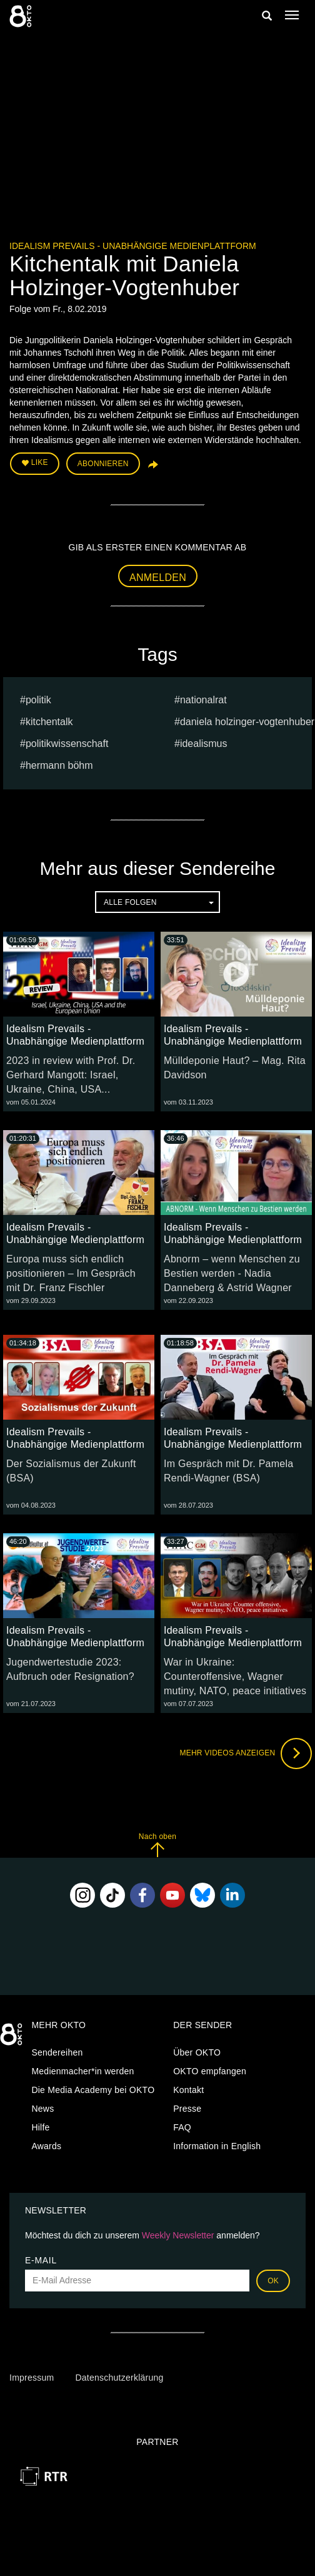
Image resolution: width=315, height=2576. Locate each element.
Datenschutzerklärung (119, 2378)
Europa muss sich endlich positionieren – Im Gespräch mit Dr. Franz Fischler (71, 1273)
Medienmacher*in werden (82, 2071)
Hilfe (40, 2127)
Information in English (217, 2146)
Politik (38, 700)
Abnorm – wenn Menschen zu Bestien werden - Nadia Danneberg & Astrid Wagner (232, 1273)
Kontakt (188, 2090)
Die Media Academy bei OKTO (92, 2090)
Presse (187, 2109)
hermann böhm (59, 765)
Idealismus (204, 743)
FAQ (182, 2127)
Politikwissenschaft (67, 743)
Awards (46, 2146)
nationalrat (203, 700)
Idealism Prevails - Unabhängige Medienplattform (132, 246)
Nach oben (157, 1845)
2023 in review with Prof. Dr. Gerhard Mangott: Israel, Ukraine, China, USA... (70, 1075)
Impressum (31, 2378)
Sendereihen (56, 2052)
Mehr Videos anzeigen (245, 1753)
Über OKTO (197, 2052)
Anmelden (157, 577)
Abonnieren (103, 463)
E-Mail (41, 2260)
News (42, 2109)
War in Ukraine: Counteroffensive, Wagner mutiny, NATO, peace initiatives (235, 1676)
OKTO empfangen (209, 2071)
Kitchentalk (49, 721)
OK (273, 2280)
